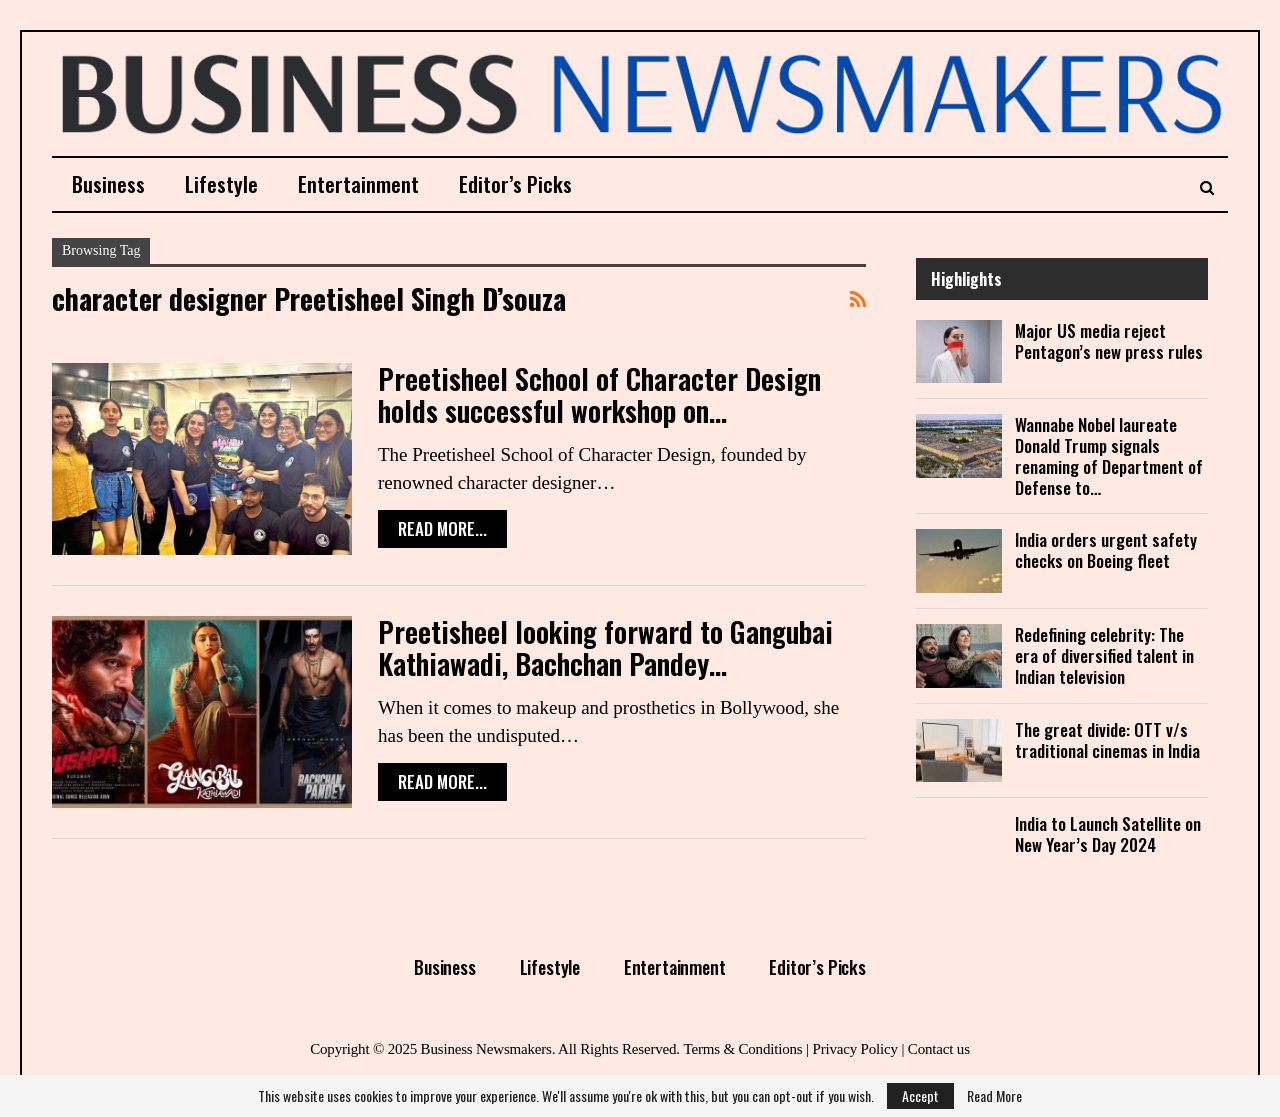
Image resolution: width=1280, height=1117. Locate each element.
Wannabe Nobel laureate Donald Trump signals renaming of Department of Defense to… (1109, 456)
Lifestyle (221, 183)
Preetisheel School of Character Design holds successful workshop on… (599, 394)
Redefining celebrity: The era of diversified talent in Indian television (1104, 655)
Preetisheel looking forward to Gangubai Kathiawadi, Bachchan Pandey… (605, 647)
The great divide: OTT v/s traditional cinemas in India (1107, 740)
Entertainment (358, 183)
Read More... (442, 528)
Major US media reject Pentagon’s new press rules (1109, 341)
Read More (994, 1096)
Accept (920, 1095)
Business (108, 183)
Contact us (939, 1049)
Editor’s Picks (515, 183)
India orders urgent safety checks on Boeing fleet (1106, 550)
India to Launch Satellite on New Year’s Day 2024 (1108, 834)
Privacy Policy (854, 1049)
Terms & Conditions (742, 1049)
